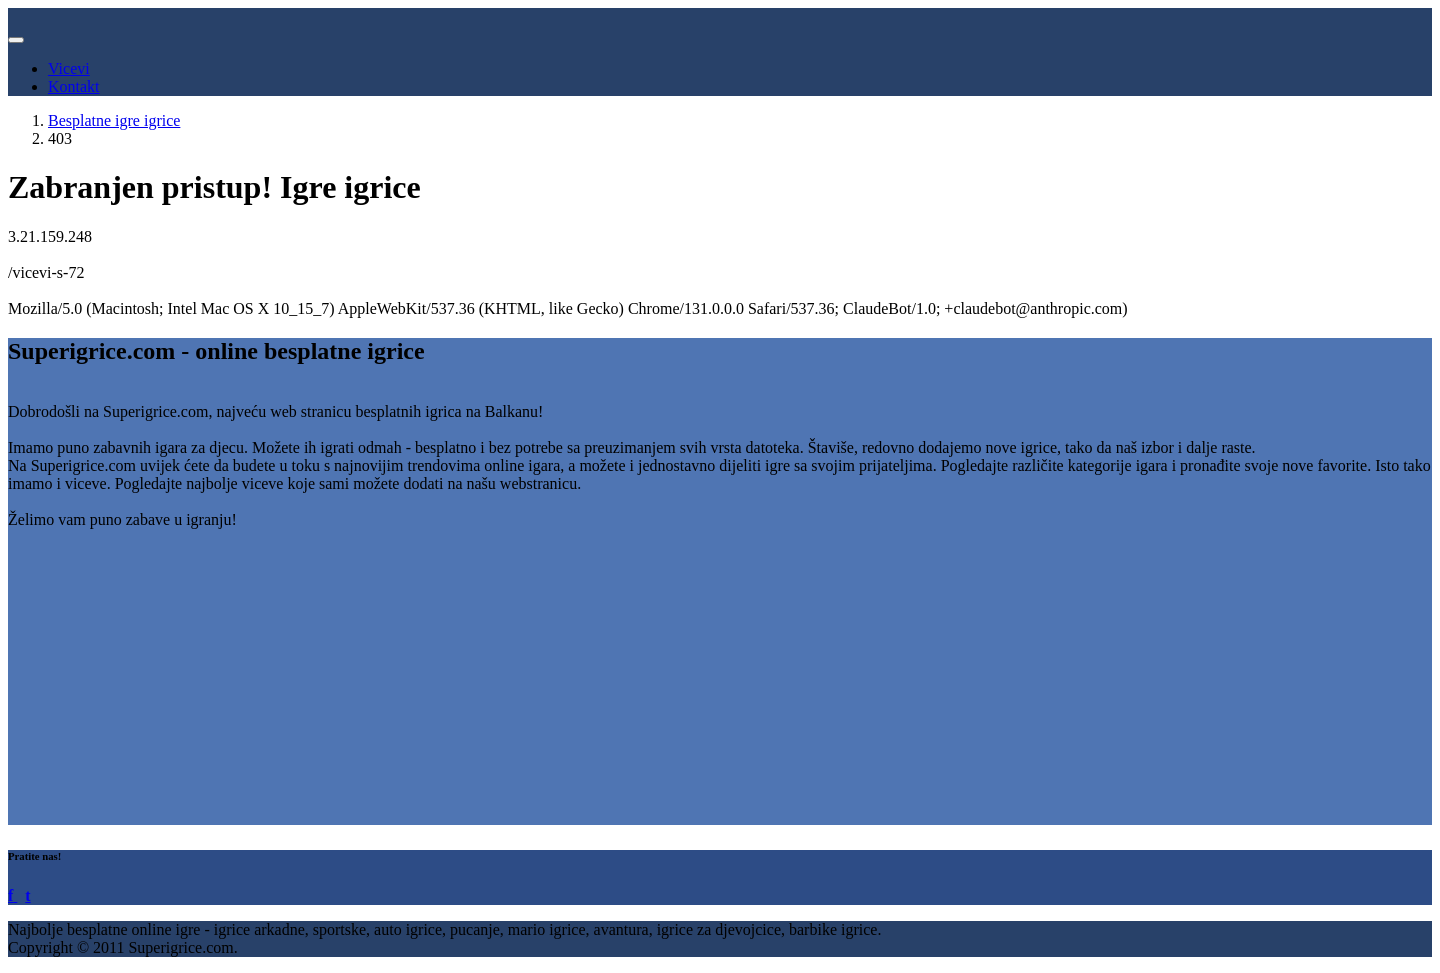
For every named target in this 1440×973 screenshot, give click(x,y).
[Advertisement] (608, 685)
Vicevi (69, 68)
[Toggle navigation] (16, 40)
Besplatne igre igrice (114, 120)
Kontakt (74, 86)
